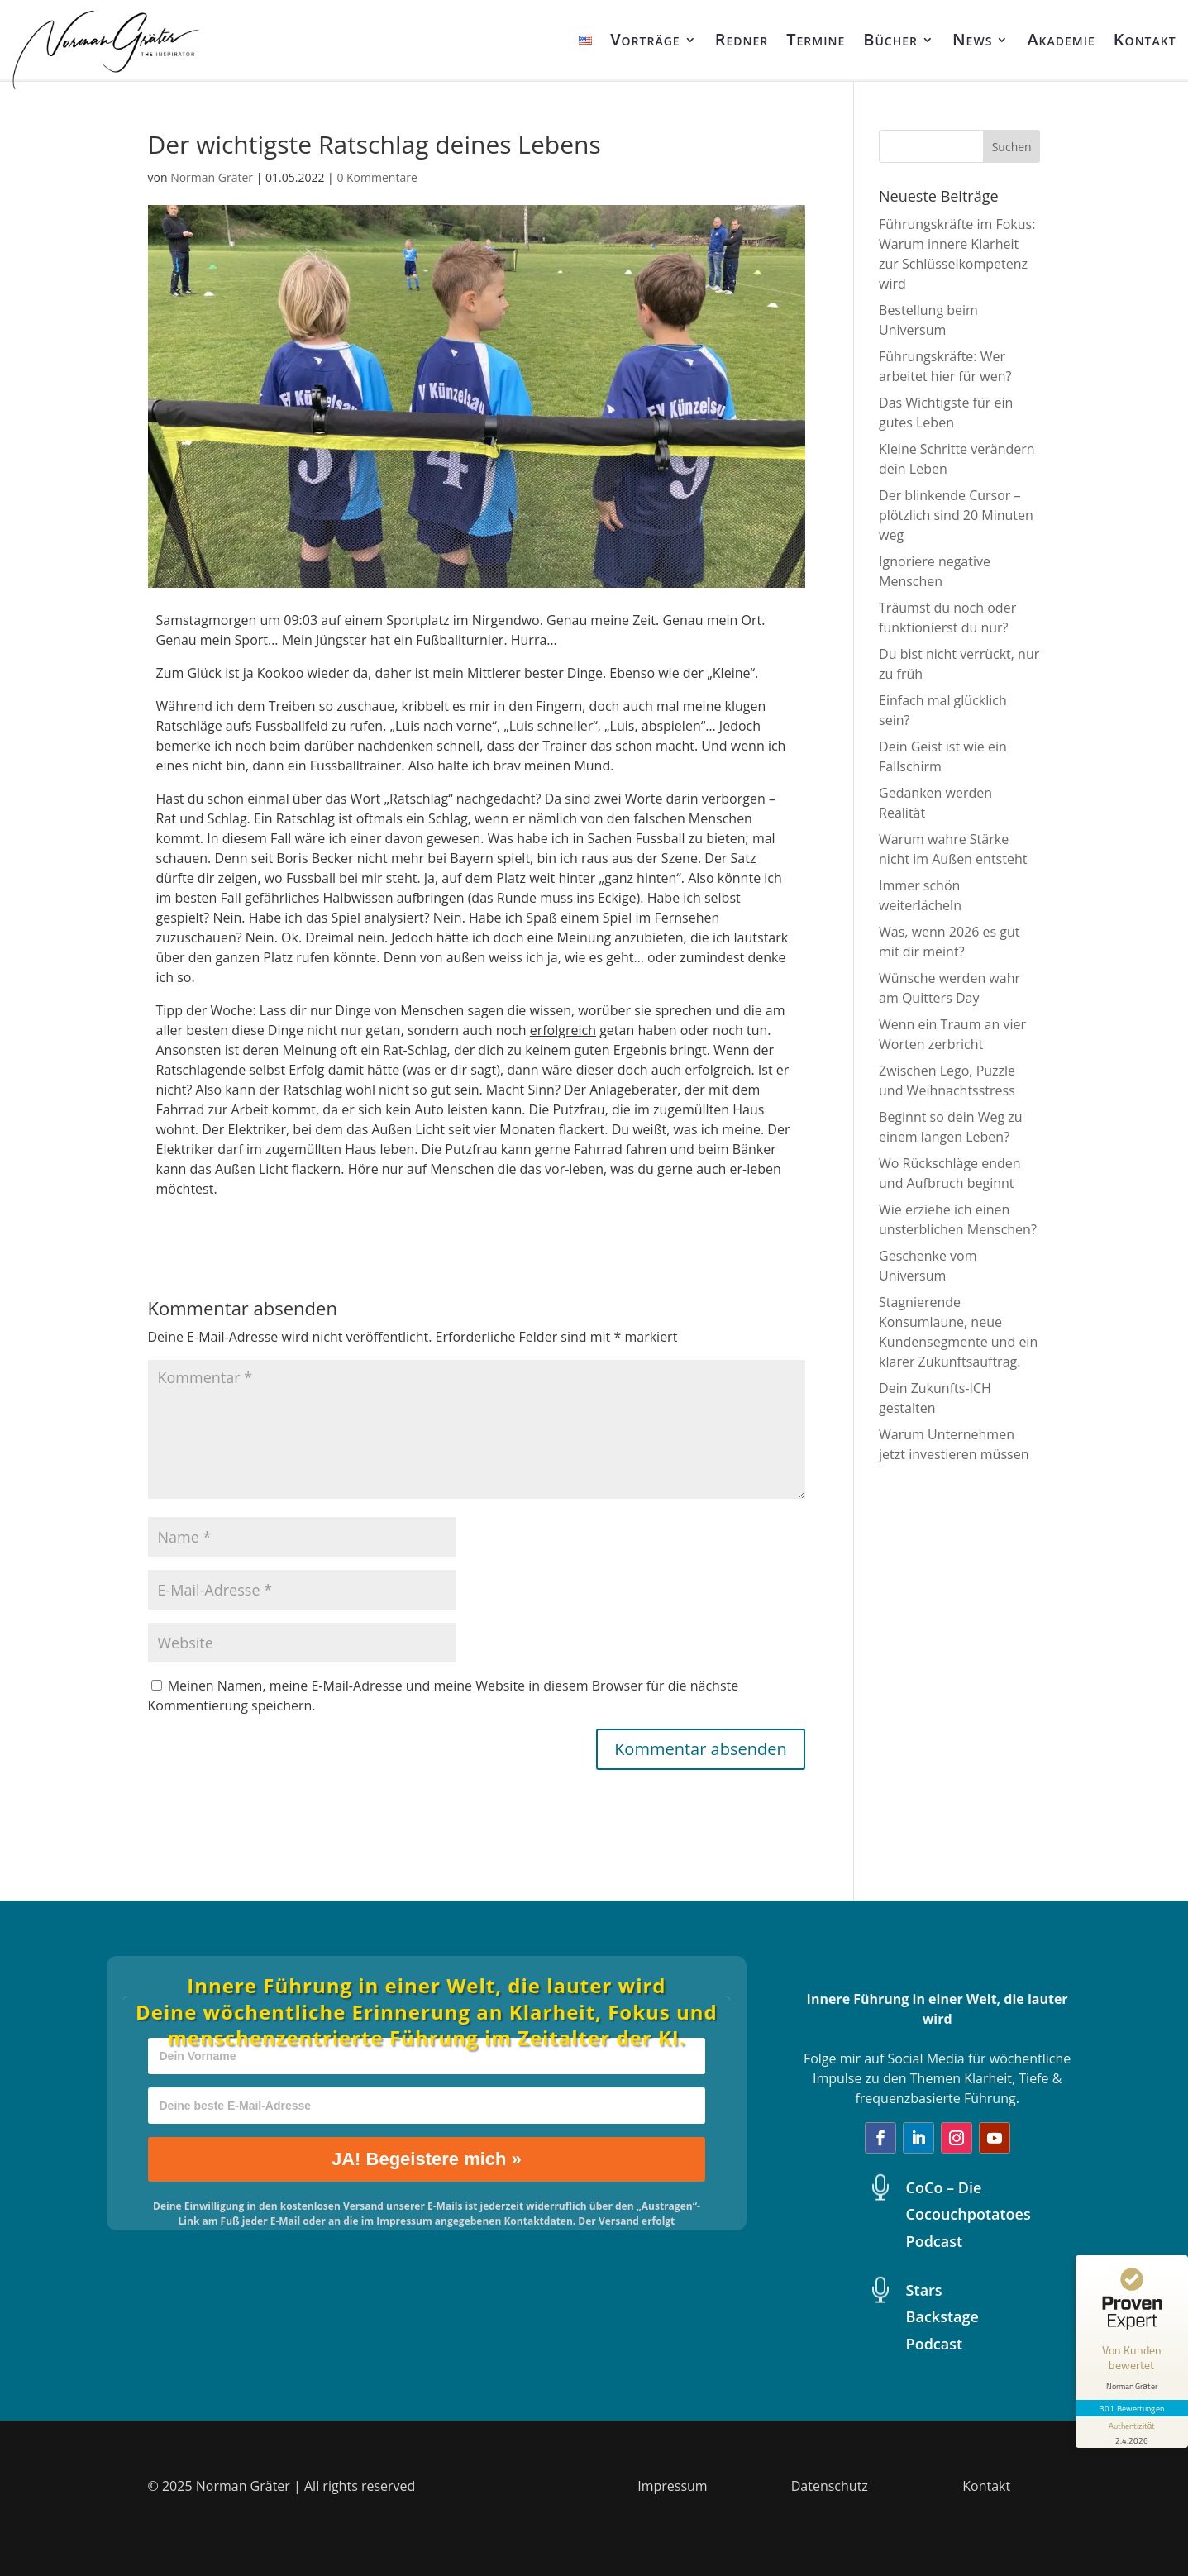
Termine (815, 39)
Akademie (1061, 39)
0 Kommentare (376, 177)
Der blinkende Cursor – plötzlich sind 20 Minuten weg (956, 515)
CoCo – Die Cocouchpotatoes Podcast (968, 2214)
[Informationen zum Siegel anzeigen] (1132, 2432)
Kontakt (1145, 39)
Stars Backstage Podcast (942, 2317)
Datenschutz (829, 2486)
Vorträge (645, 39)
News (972, 39)
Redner (742, 39)
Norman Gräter (211, 177)
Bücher (890, 39)
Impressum (672, 2486)
